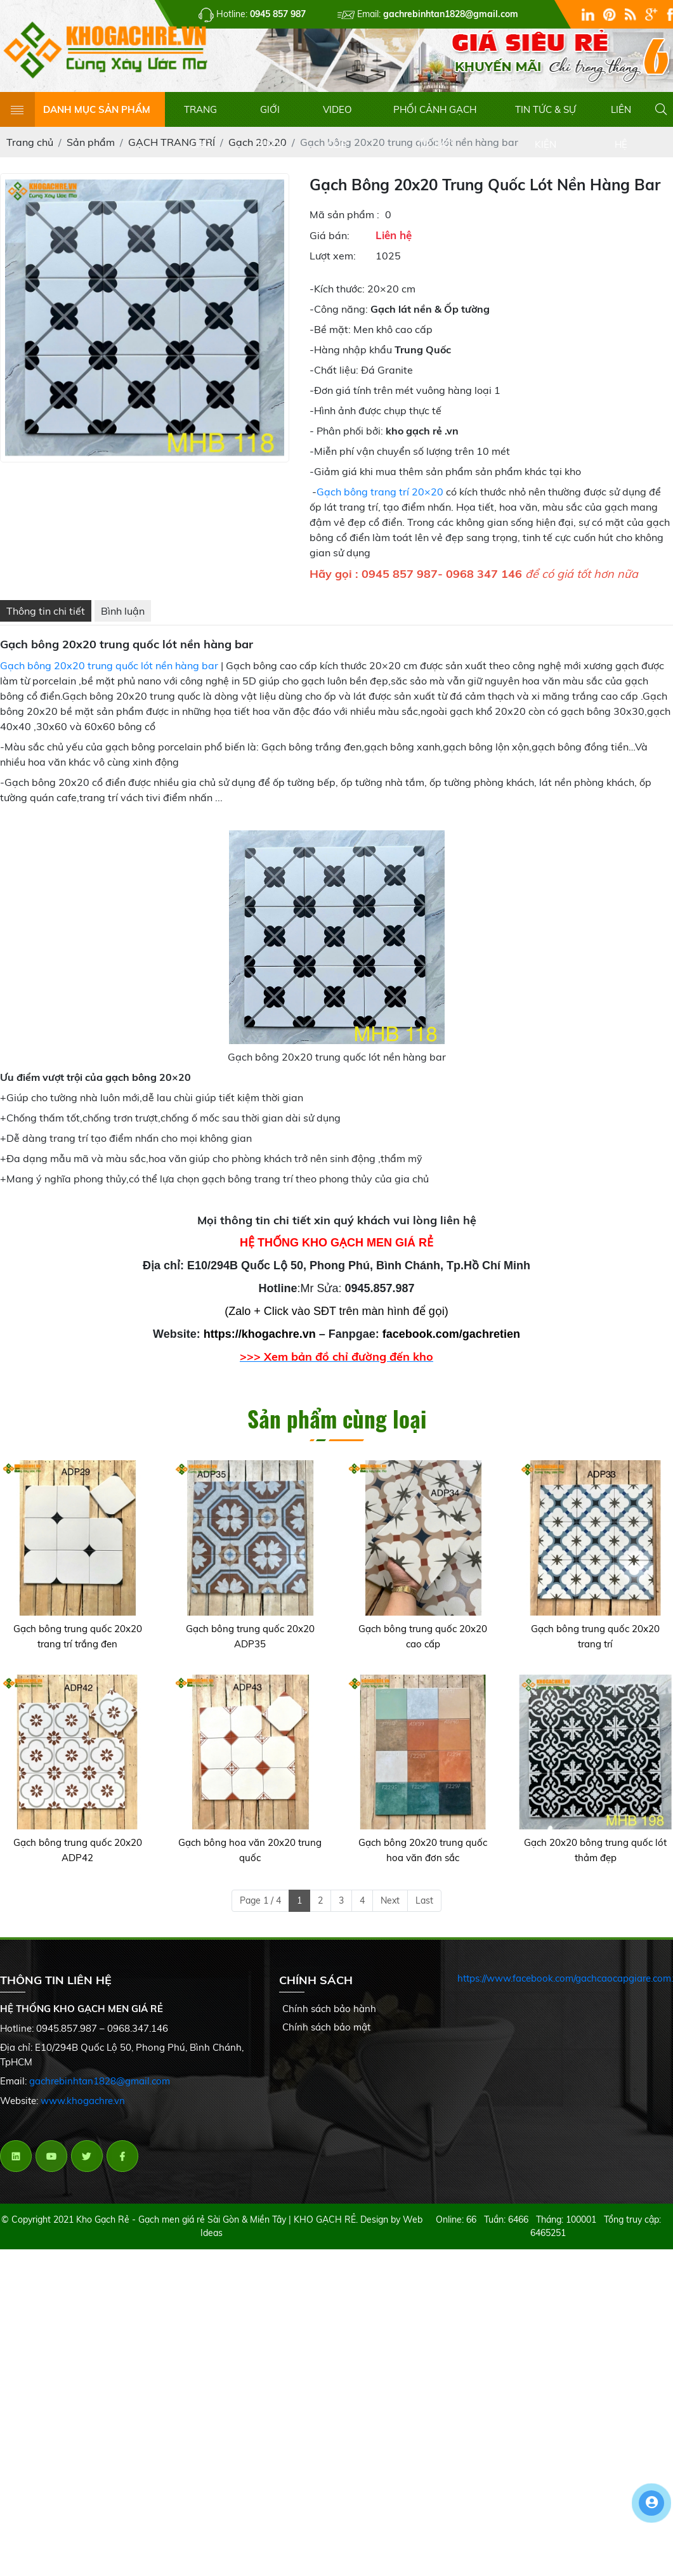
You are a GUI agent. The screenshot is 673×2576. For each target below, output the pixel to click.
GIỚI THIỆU (270, 124)
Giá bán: (330, 245)
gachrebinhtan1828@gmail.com (99, 2091)
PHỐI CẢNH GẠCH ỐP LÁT (434, 124)
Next (390, 1910)
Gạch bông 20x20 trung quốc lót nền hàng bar (109, 675)
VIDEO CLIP (337, 124)
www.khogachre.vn (83, 2110)
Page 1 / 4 (260, 1910)
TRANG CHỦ (200, 124)
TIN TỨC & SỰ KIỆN (545, 124)
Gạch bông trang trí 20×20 (380, 501)
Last (424, 1910)
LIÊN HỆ (621, 124)
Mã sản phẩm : (344, 224)
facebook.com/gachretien (451, 1343)
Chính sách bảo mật (326, 2036)
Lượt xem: (333, 265)
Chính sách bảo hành (329, 2019)
